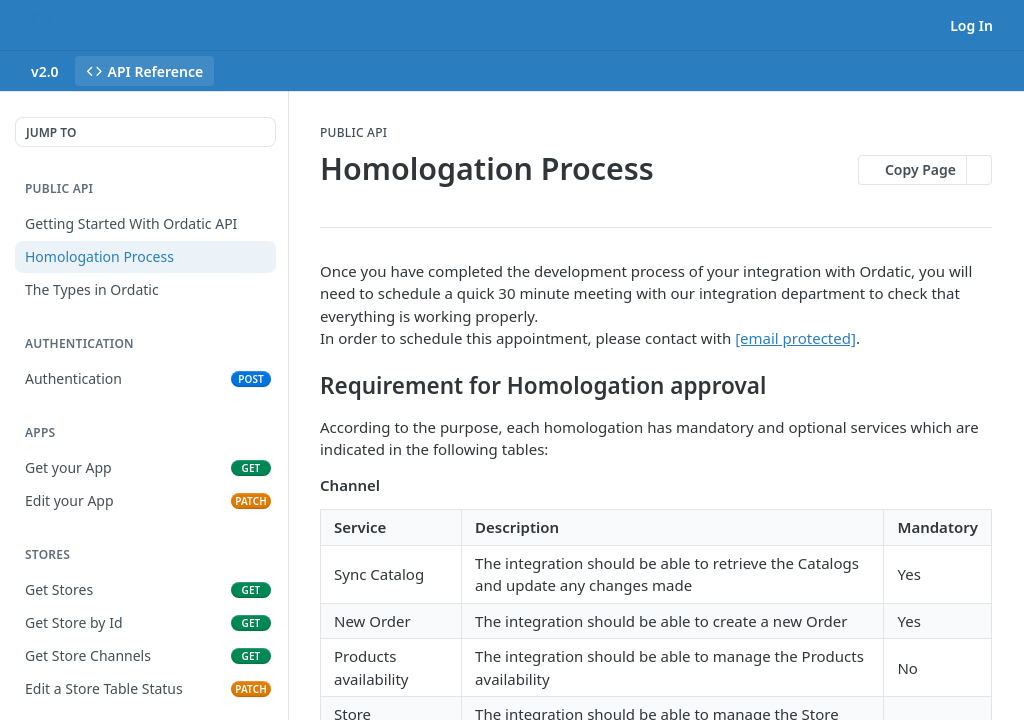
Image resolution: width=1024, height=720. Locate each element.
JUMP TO (51, 132)
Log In (971, 25)
